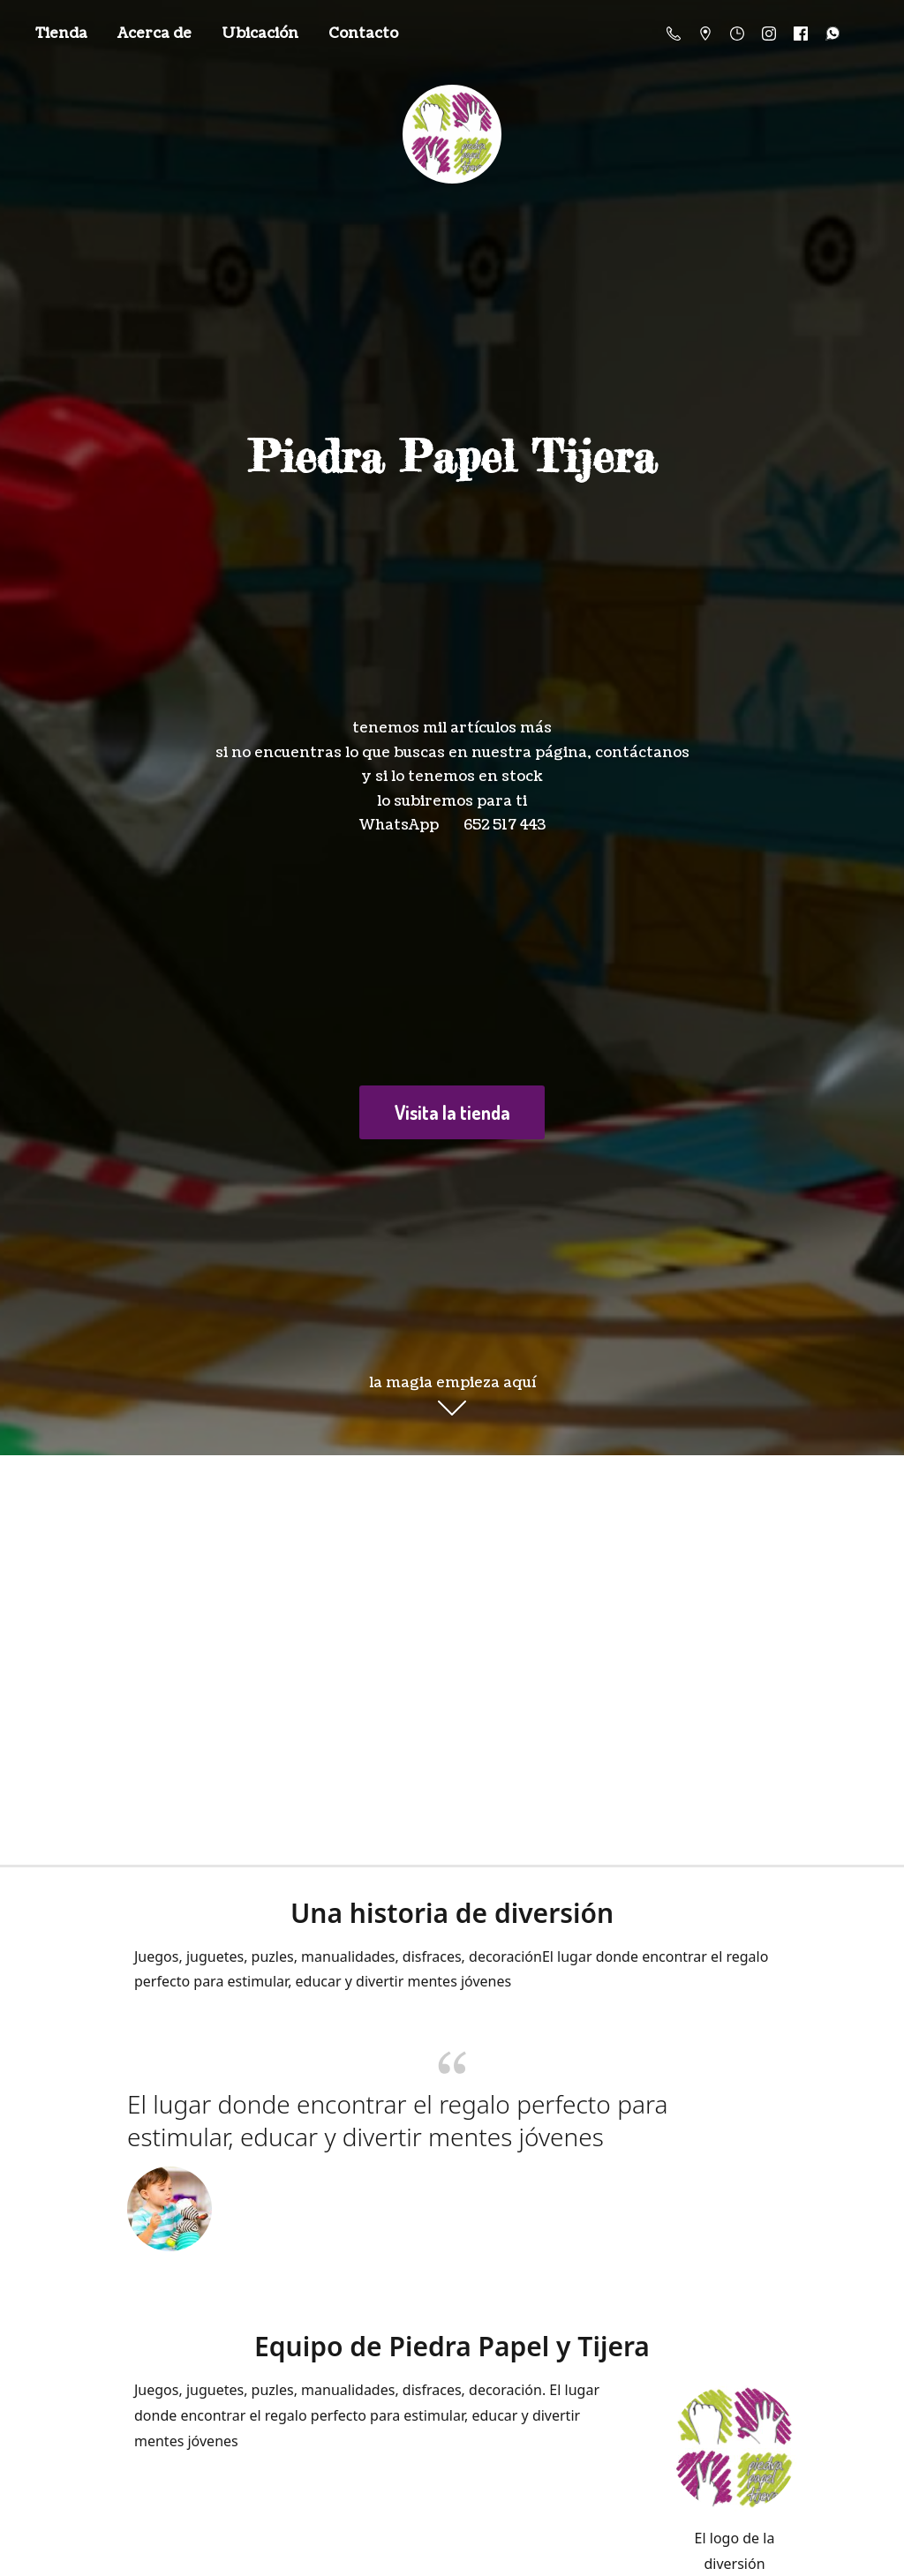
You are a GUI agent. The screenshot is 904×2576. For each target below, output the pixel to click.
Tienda (61, 33)
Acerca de (154, 33)
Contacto (363, 33)
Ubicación (260, 33)
